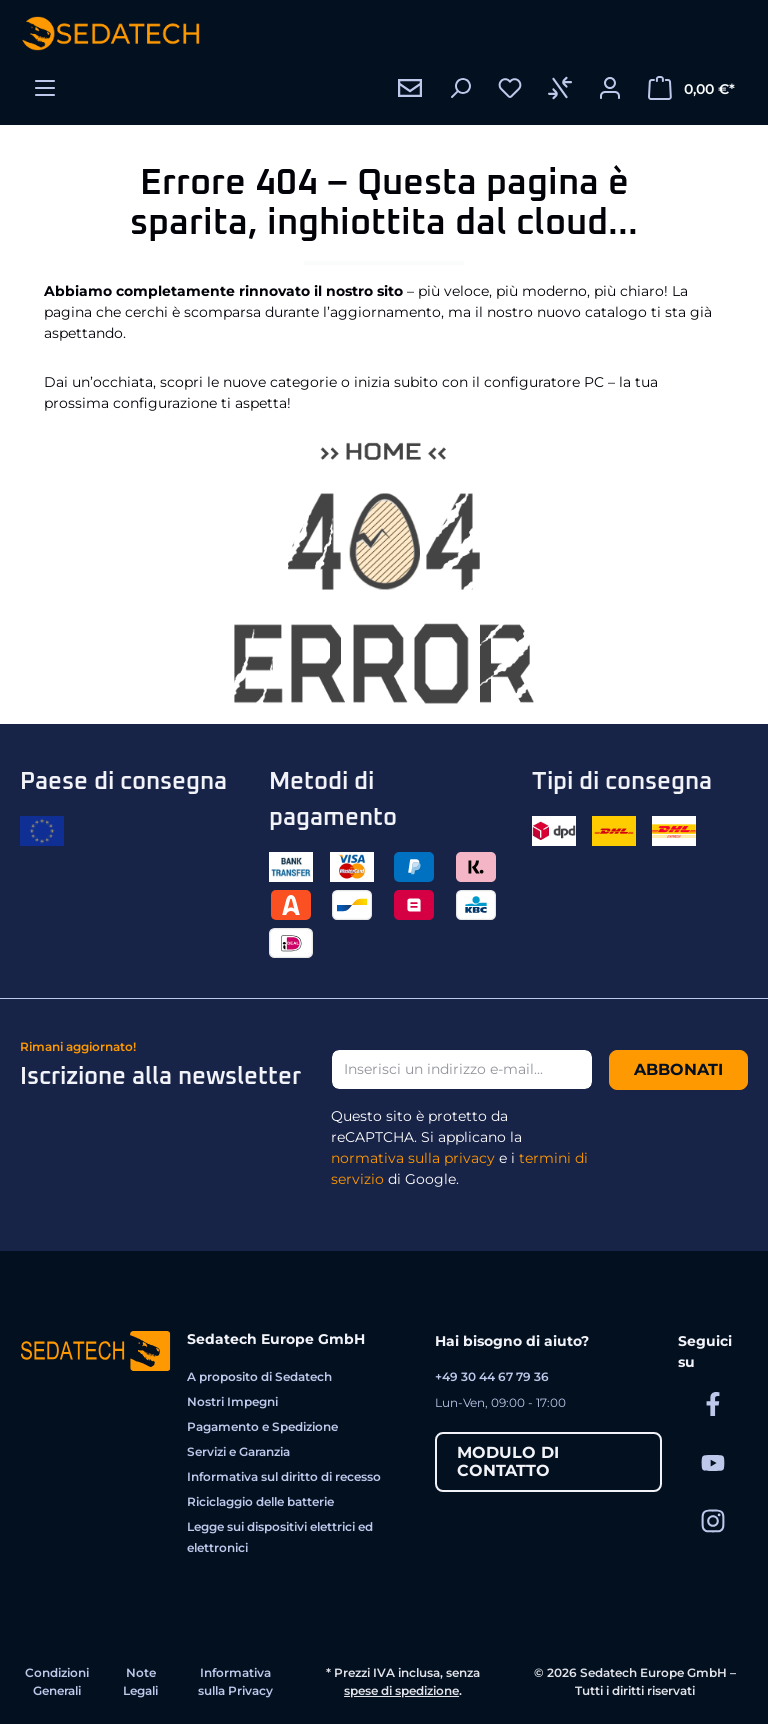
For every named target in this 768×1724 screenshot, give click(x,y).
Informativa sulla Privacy (235, 1681)
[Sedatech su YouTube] (713, 1461)
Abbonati (678, 1069)
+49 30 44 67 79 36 (492, 1376)
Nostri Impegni (232, 1401)
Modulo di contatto (508, 1461)
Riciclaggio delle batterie (260, 1501)
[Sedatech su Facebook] (713, 1403)
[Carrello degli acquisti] (691, 88)
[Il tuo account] (610, 88)
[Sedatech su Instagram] (713, 1520)
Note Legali (140, 1681)
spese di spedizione (401, 1690)
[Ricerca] (460, 88)
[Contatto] (410, 88)
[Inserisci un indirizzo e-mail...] (462, 1069)
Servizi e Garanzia (238, 1451)
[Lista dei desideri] (510, 88)
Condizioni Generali (57, 1681)
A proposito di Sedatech (259, 1376)
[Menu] (45, 88)
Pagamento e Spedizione (262, 1426)
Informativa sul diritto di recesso (284, 1476)
